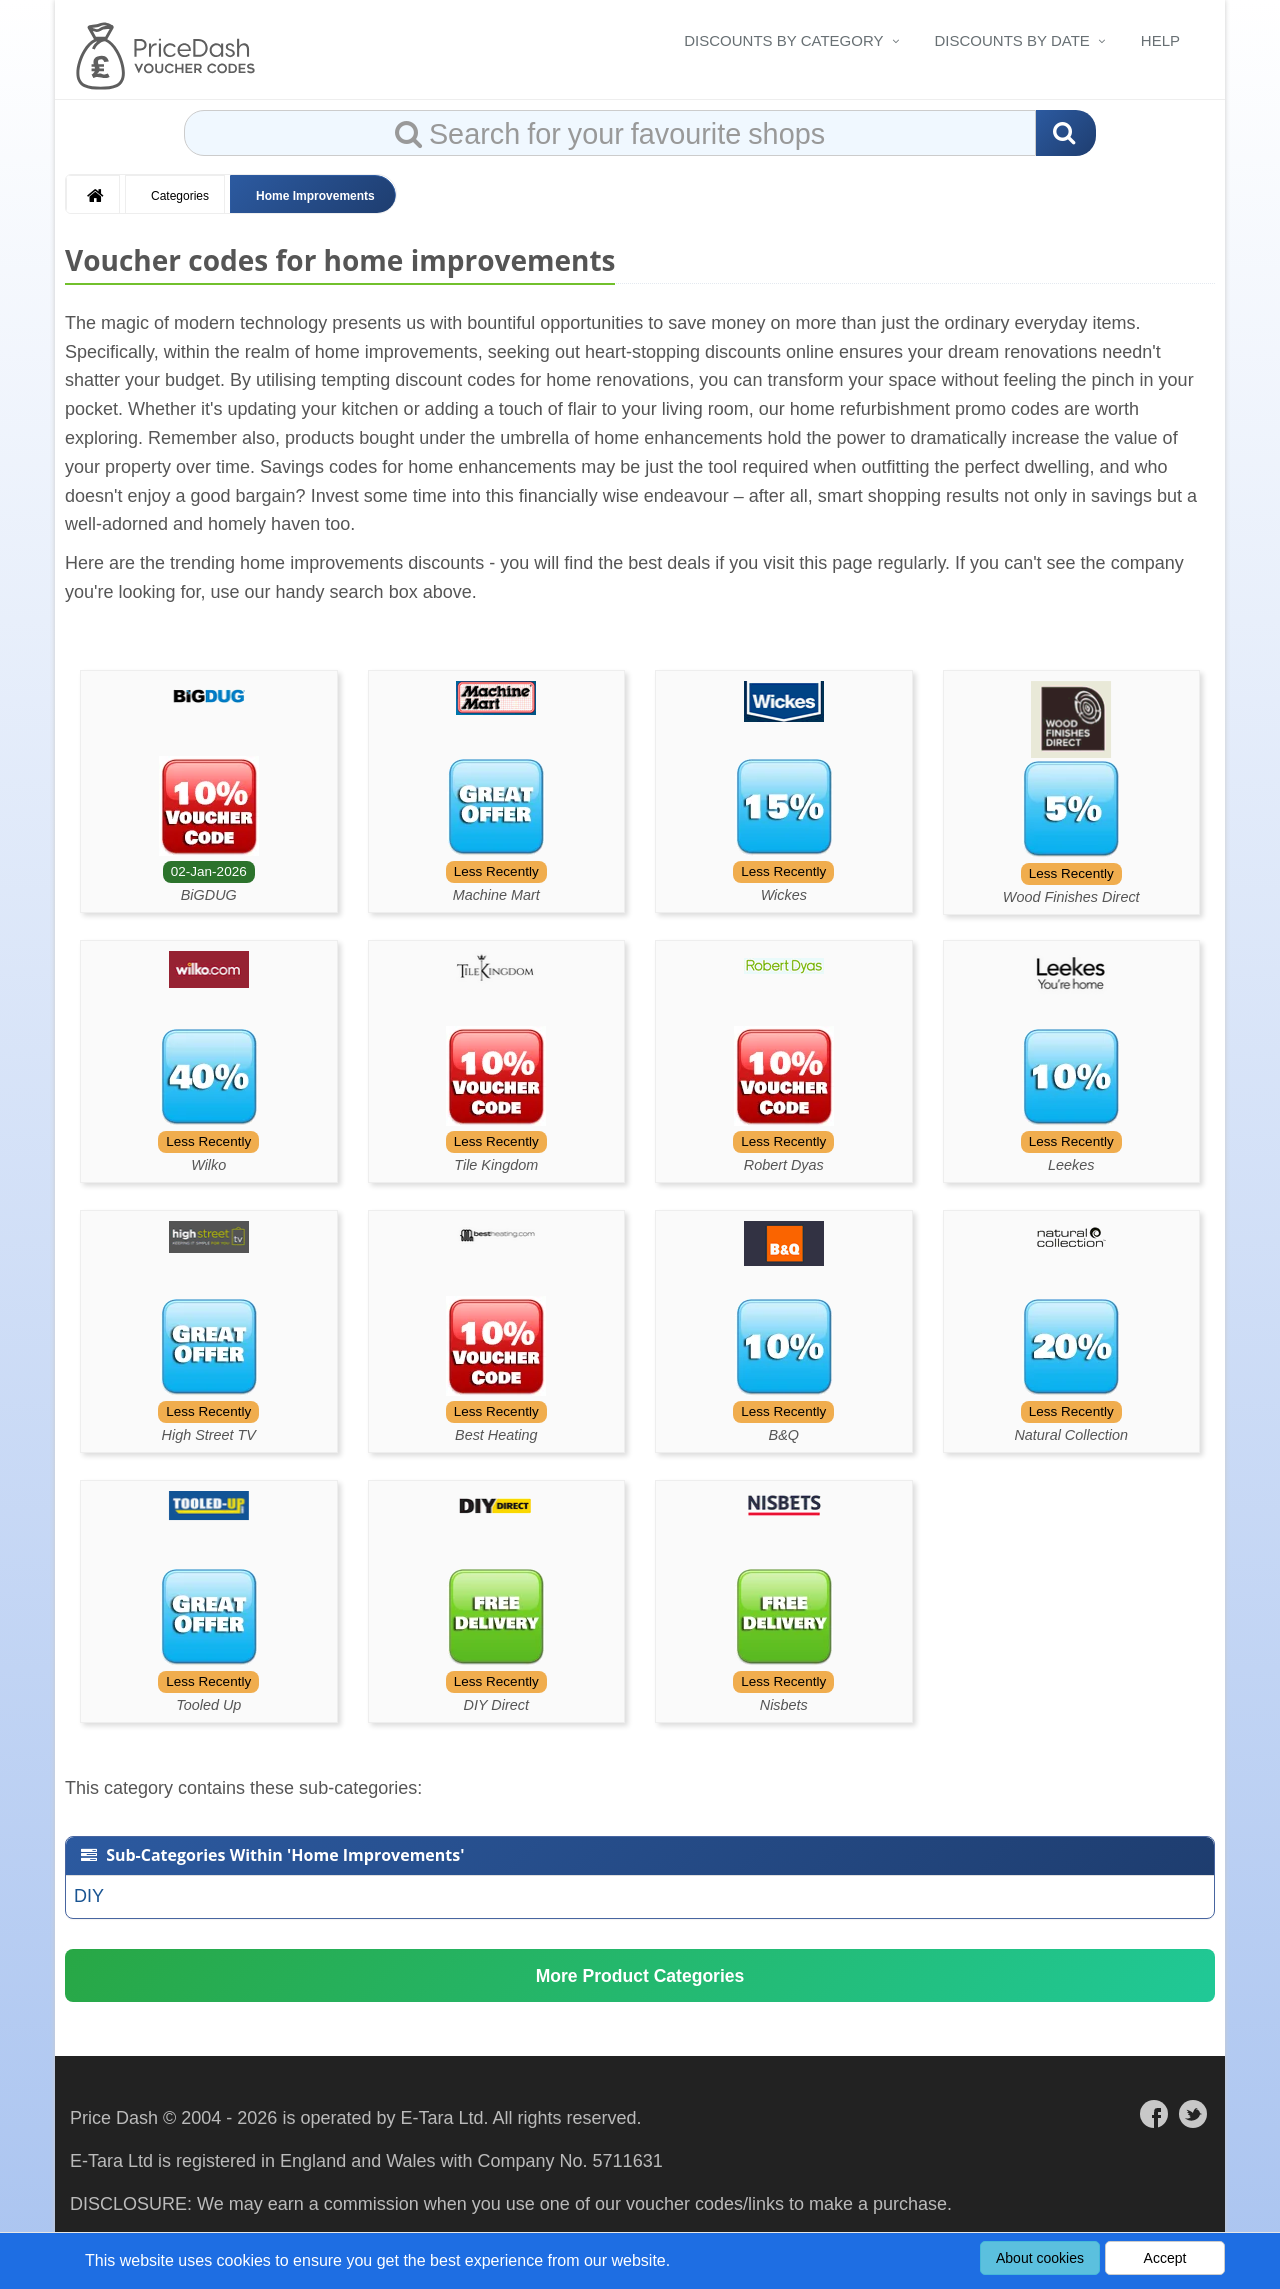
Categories (180, 196)
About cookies (1040, 2258)
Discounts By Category (783, 40)
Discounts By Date (1012, 40)
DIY (89, 1896)
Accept (1165, 2258)
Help (1160, 40)
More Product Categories (640, 1979)
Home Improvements (315, 196)
